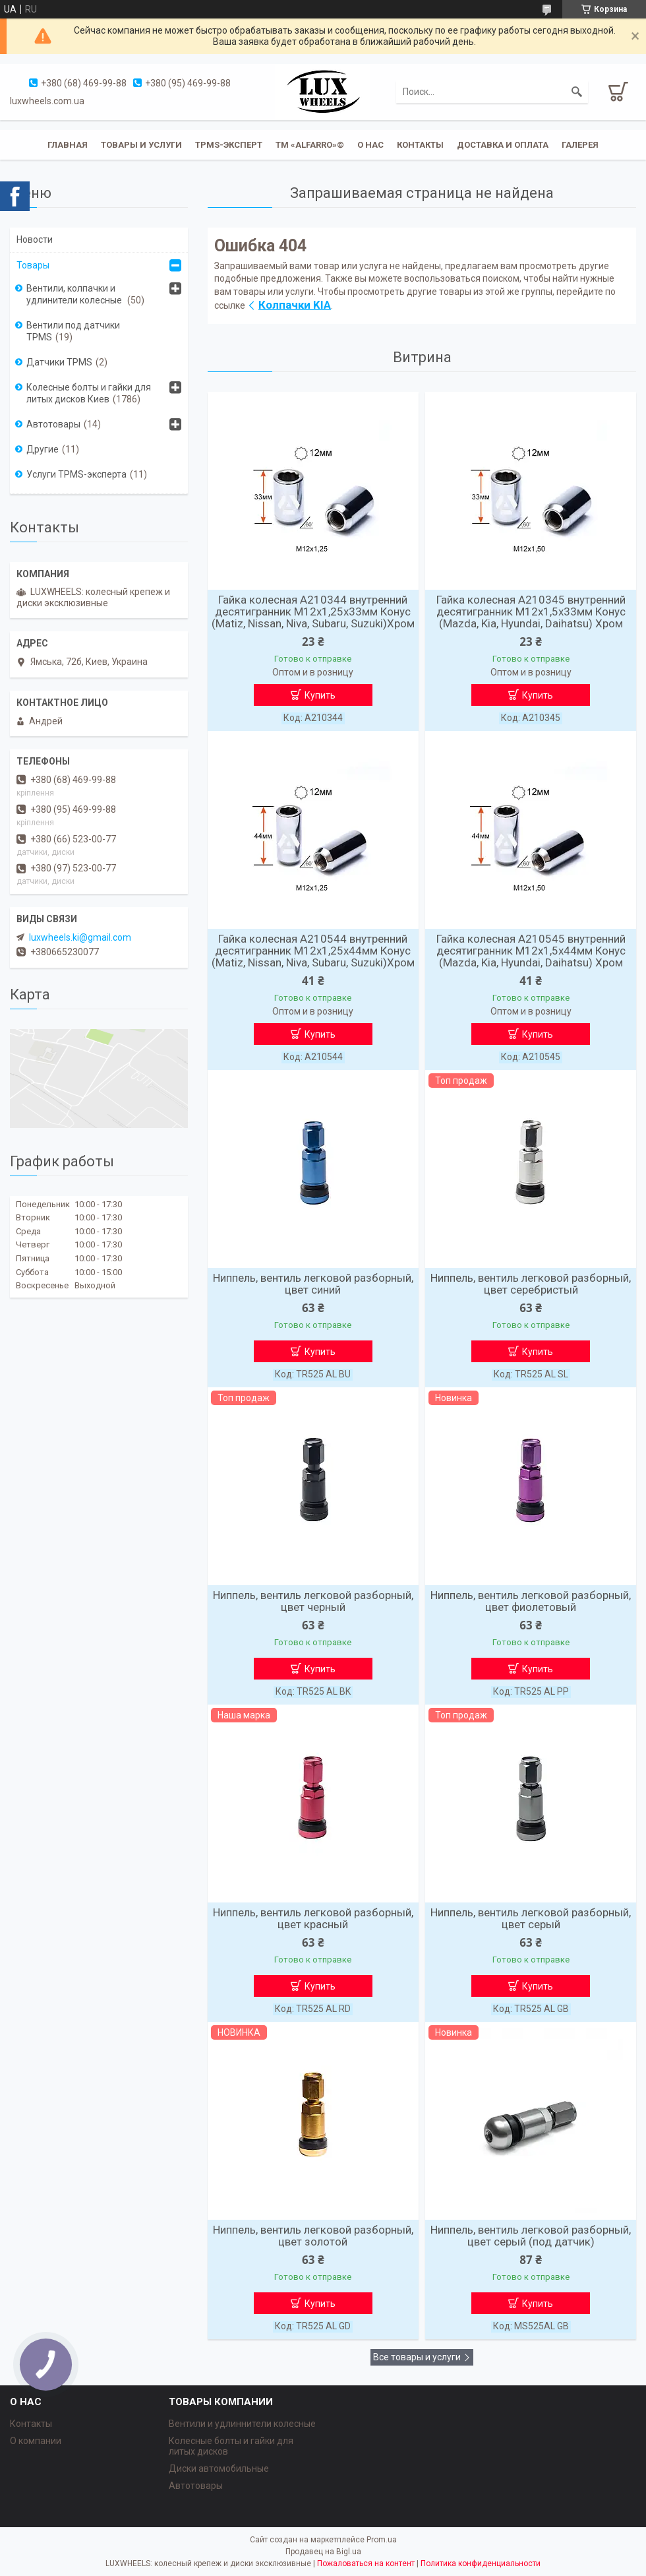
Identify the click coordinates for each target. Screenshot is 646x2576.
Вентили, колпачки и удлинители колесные (75, 294)
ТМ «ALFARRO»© (310, 145)
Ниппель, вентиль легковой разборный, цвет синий (313, 1284)
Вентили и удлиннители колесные (242, 2423)
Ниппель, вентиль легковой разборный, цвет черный (313, 1601)
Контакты (420, 145)
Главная (67, 145)
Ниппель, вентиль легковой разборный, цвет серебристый (530, 1284)
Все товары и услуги (417, 2357)
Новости (34, 239)
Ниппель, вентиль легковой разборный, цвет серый (530, 1918)
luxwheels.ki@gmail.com (80, 937)
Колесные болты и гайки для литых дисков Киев (88, 393)
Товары (32, 265)
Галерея (580, 145)
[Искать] (576, 91)
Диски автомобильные (219, 2468)
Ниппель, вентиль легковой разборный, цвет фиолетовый (530, 1601)
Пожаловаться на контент (366, 2563)
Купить (320, 695)
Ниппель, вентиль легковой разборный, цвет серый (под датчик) (530, 2235)
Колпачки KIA (294, 304)
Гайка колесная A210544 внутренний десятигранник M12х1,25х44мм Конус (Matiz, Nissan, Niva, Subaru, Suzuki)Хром (313, 950)
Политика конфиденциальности (481, 2563)
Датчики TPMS (59, 362)
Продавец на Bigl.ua (323, 2551)
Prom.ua (382, 2539)
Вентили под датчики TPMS (73, 331)
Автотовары (53, 424)
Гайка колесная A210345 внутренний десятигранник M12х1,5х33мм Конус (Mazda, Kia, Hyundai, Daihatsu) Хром (531, 611)
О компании (35, 2440)
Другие (42, 449)
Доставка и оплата (502, 145)
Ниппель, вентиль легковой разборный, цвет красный (313, 1918)
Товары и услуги (141, 145)
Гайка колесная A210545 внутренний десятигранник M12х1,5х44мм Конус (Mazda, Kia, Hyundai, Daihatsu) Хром (531, 950)
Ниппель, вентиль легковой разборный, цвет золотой (313, 2235)
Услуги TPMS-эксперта (76, 474)
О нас (370, 145)
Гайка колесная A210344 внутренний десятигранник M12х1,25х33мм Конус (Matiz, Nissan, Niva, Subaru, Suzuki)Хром (313, 611)
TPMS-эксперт (228, 145)
